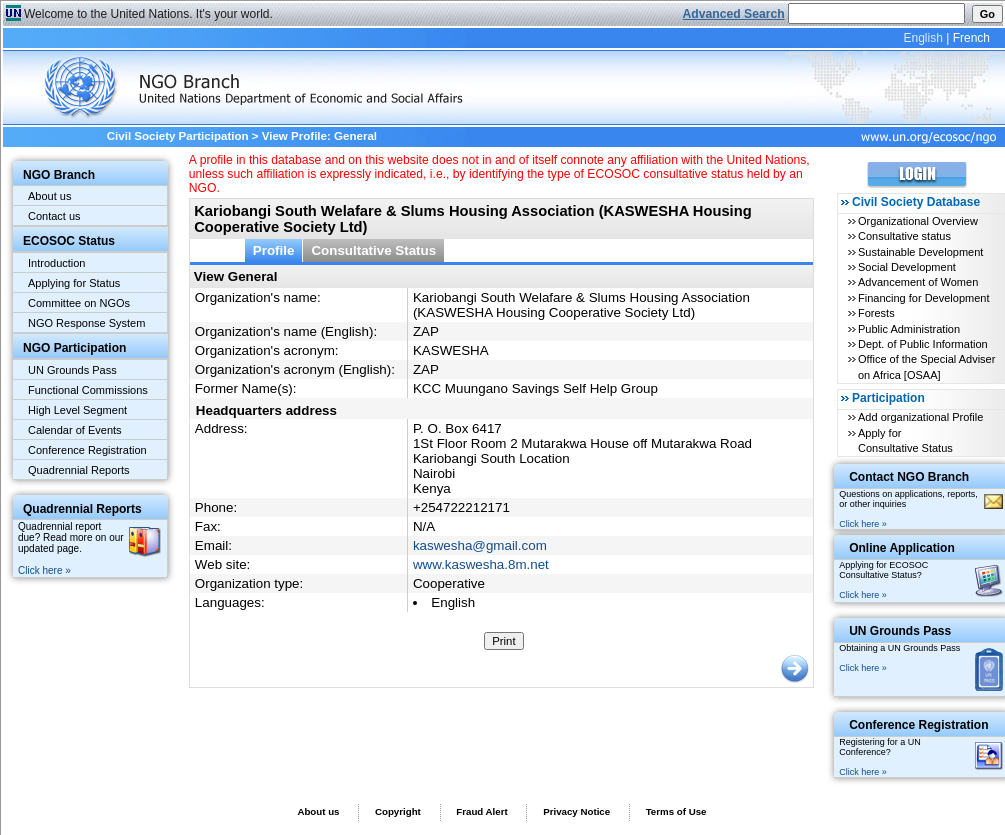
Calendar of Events (75, 430)
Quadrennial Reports (79, 470)
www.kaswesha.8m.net (481, 564)
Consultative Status (373, 250)
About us (49, 196)
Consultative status (904, 236)
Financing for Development (923, 298)
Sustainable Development (920, 252)
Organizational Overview (918, 221)
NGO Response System (86, 323)
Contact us (54, 216)
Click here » (44, 570)
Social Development (907, 267)
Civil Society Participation (178, 136)
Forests (876, 313)
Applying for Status (74, 283)
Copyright (398, 811)
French (971, 38)
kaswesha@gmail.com (480, 545)
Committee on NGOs (79, 303)
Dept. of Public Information (923, 344)
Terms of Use (676, 811)
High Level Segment (77, 410)
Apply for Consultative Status (905, 440)
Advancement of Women (918, 282)
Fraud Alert (481, 811)
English (922, 38)
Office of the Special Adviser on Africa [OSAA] (926, 366)
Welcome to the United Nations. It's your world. (148, 14)
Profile (274, 250)
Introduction (56, 263)
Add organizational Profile (920, 417)
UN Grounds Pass (72, 370)
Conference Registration (87, 450)
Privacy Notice (576, 811)
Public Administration (909, 329)
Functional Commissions (88, 390)
